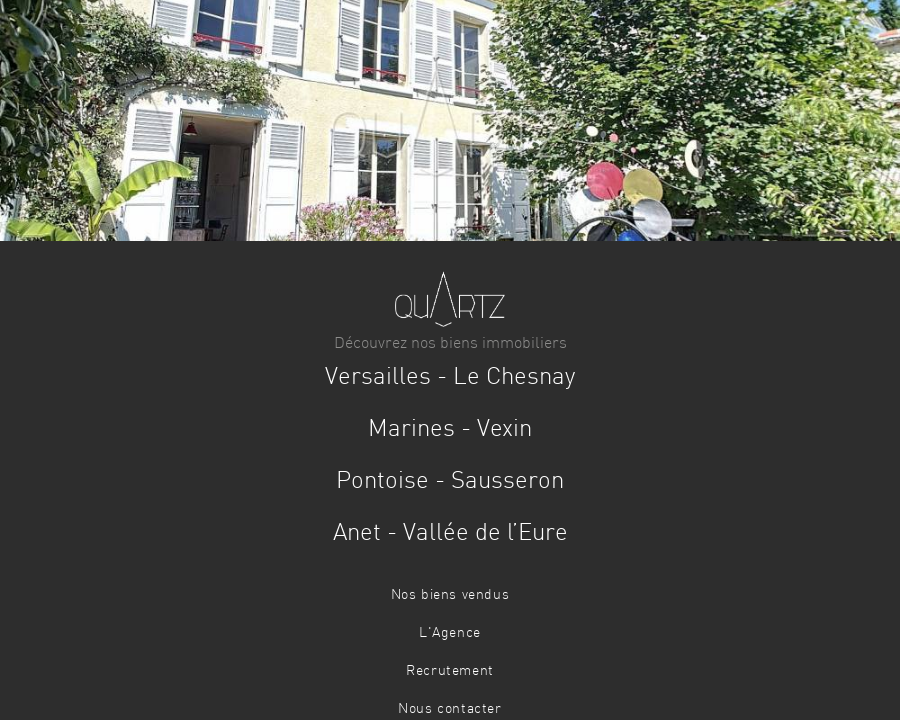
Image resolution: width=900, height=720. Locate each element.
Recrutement (450, 671)
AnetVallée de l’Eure (450, 534)
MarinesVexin (450, 430)
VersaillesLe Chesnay (450, 378)
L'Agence (450, 633)
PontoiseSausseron (450, 482)
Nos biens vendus (450, 595)
